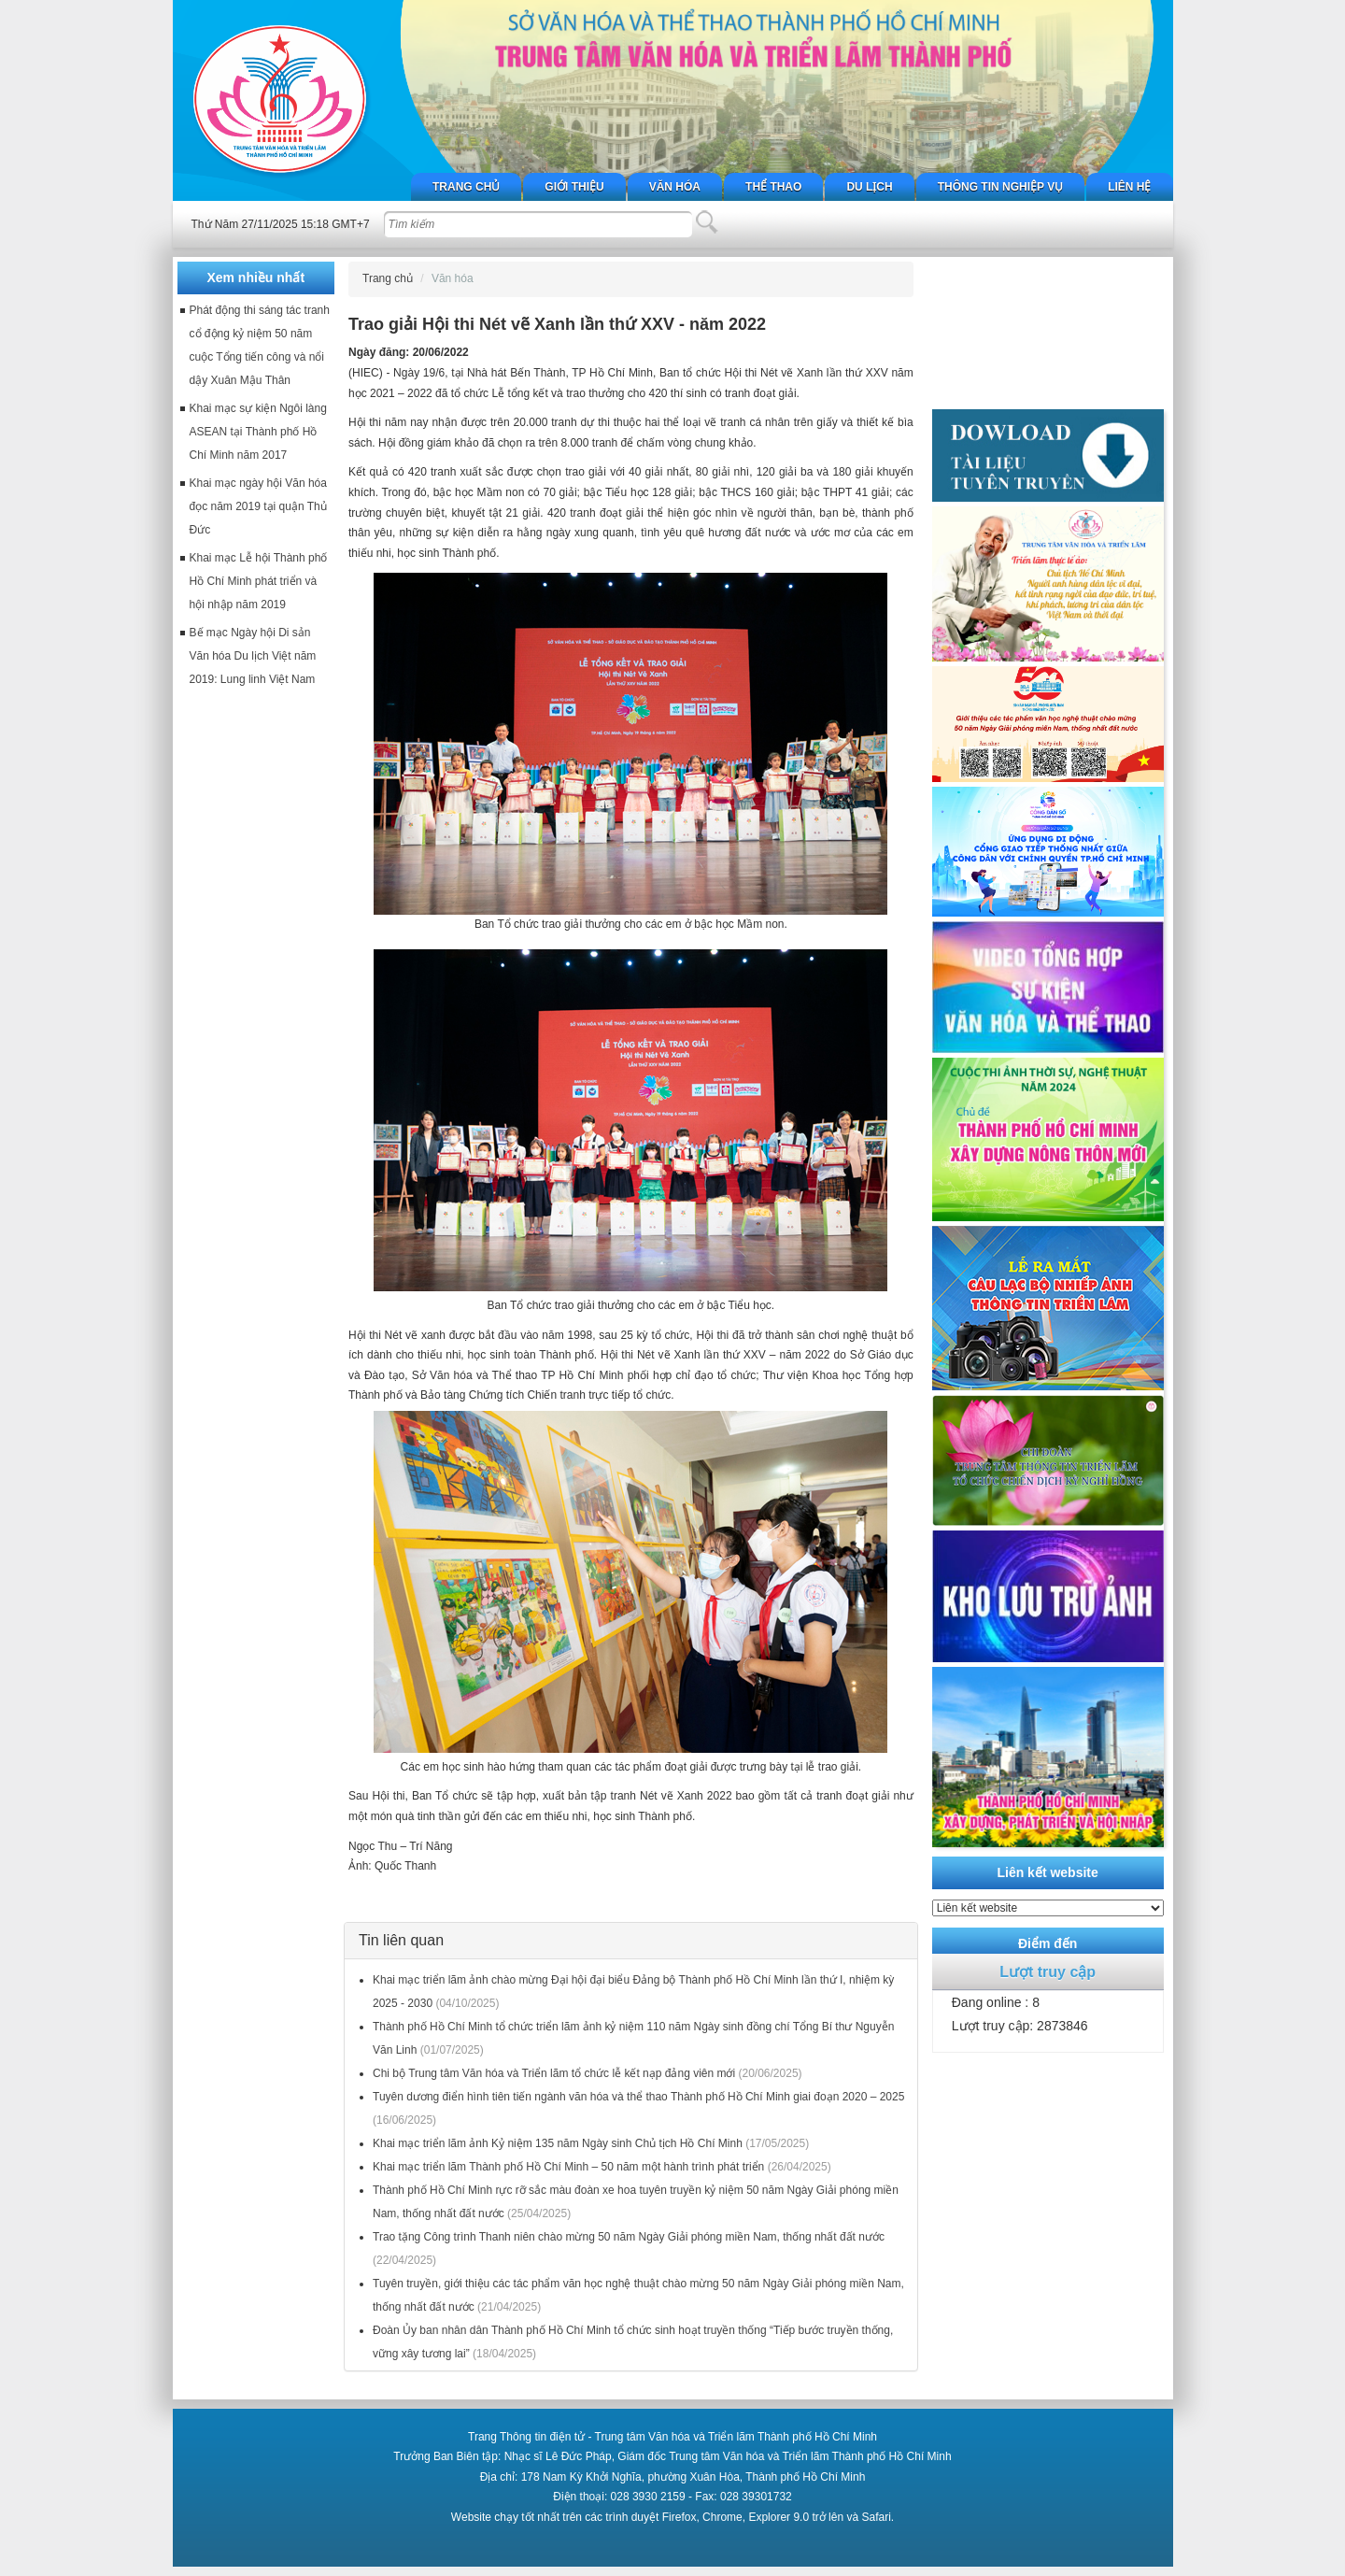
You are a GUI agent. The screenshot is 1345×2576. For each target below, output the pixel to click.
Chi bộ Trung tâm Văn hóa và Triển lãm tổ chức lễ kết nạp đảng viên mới (554, 2073)
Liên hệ (1129, 186)
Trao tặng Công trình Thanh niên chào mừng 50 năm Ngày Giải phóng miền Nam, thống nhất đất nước (629, 2236)
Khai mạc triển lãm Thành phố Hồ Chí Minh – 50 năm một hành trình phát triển (568, 2166)
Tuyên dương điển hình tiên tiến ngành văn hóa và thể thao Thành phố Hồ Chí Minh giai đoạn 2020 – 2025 (638, 2096)
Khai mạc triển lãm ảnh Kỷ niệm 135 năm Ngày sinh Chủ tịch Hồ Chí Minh (558, 2143)
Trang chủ (466, 186)
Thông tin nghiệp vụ (1000, 186)
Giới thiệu (574, 186)
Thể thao (773, 186)
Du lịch (869, 186)
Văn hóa (675, 186)
